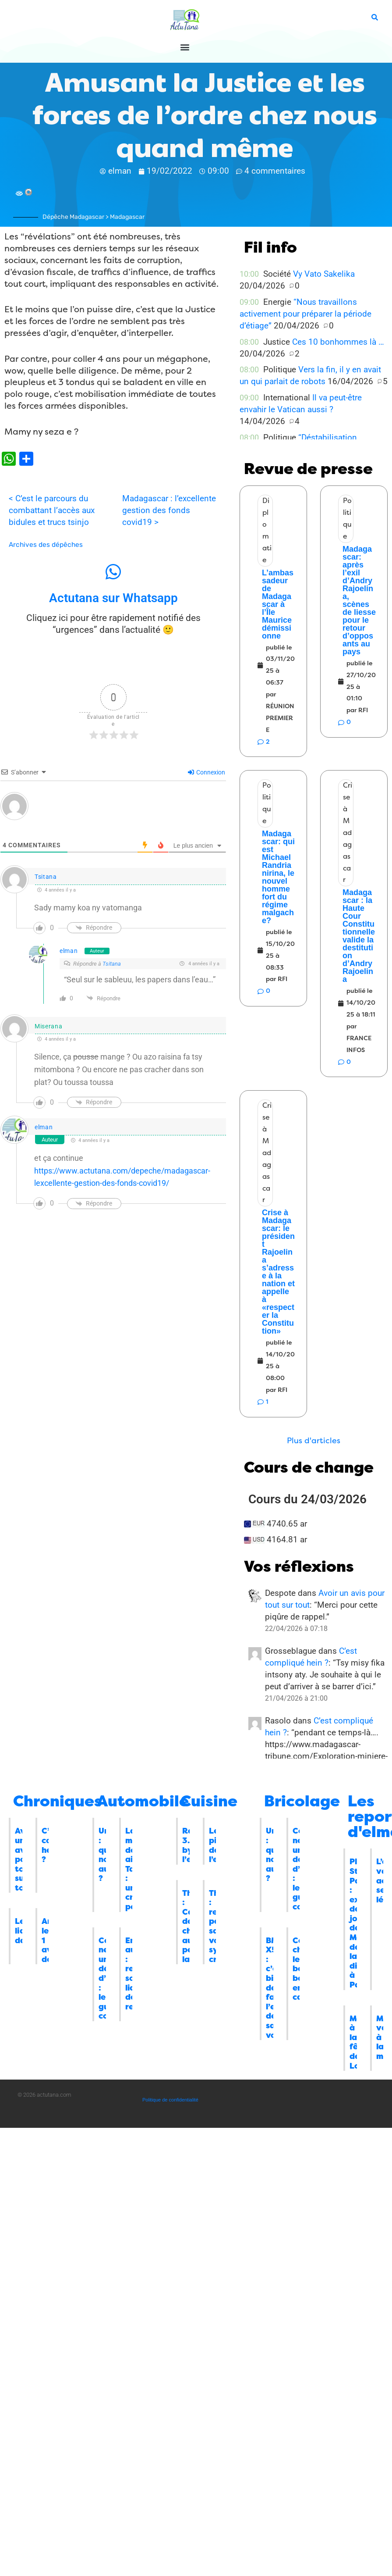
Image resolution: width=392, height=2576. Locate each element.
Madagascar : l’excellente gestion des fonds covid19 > (169, 510)
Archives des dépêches (46, 545)
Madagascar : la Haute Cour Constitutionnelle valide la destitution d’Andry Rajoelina (359, 936)
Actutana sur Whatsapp (113, 598)
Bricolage (302, 1801)
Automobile (143, 1801)
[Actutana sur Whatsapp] (113, 572)
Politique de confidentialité (170, 2099)
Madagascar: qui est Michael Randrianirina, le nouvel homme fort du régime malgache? (278, 877)
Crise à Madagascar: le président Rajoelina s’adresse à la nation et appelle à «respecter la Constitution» (278, 1271)
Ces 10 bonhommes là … (338, 342)
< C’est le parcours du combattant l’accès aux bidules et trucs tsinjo (52, 510)
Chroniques (57, 1801)
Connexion (206, 772)
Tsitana (46, 876)
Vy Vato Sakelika (324, 274)
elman (69, 950)
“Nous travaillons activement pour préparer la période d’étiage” (305, 314)
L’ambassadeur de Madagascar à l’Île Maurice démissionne (277, 604)
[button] (185, 46)
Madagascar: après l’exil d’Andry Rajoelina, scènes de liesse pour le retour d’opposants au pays (359, 600)
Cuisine (208, 1801)
